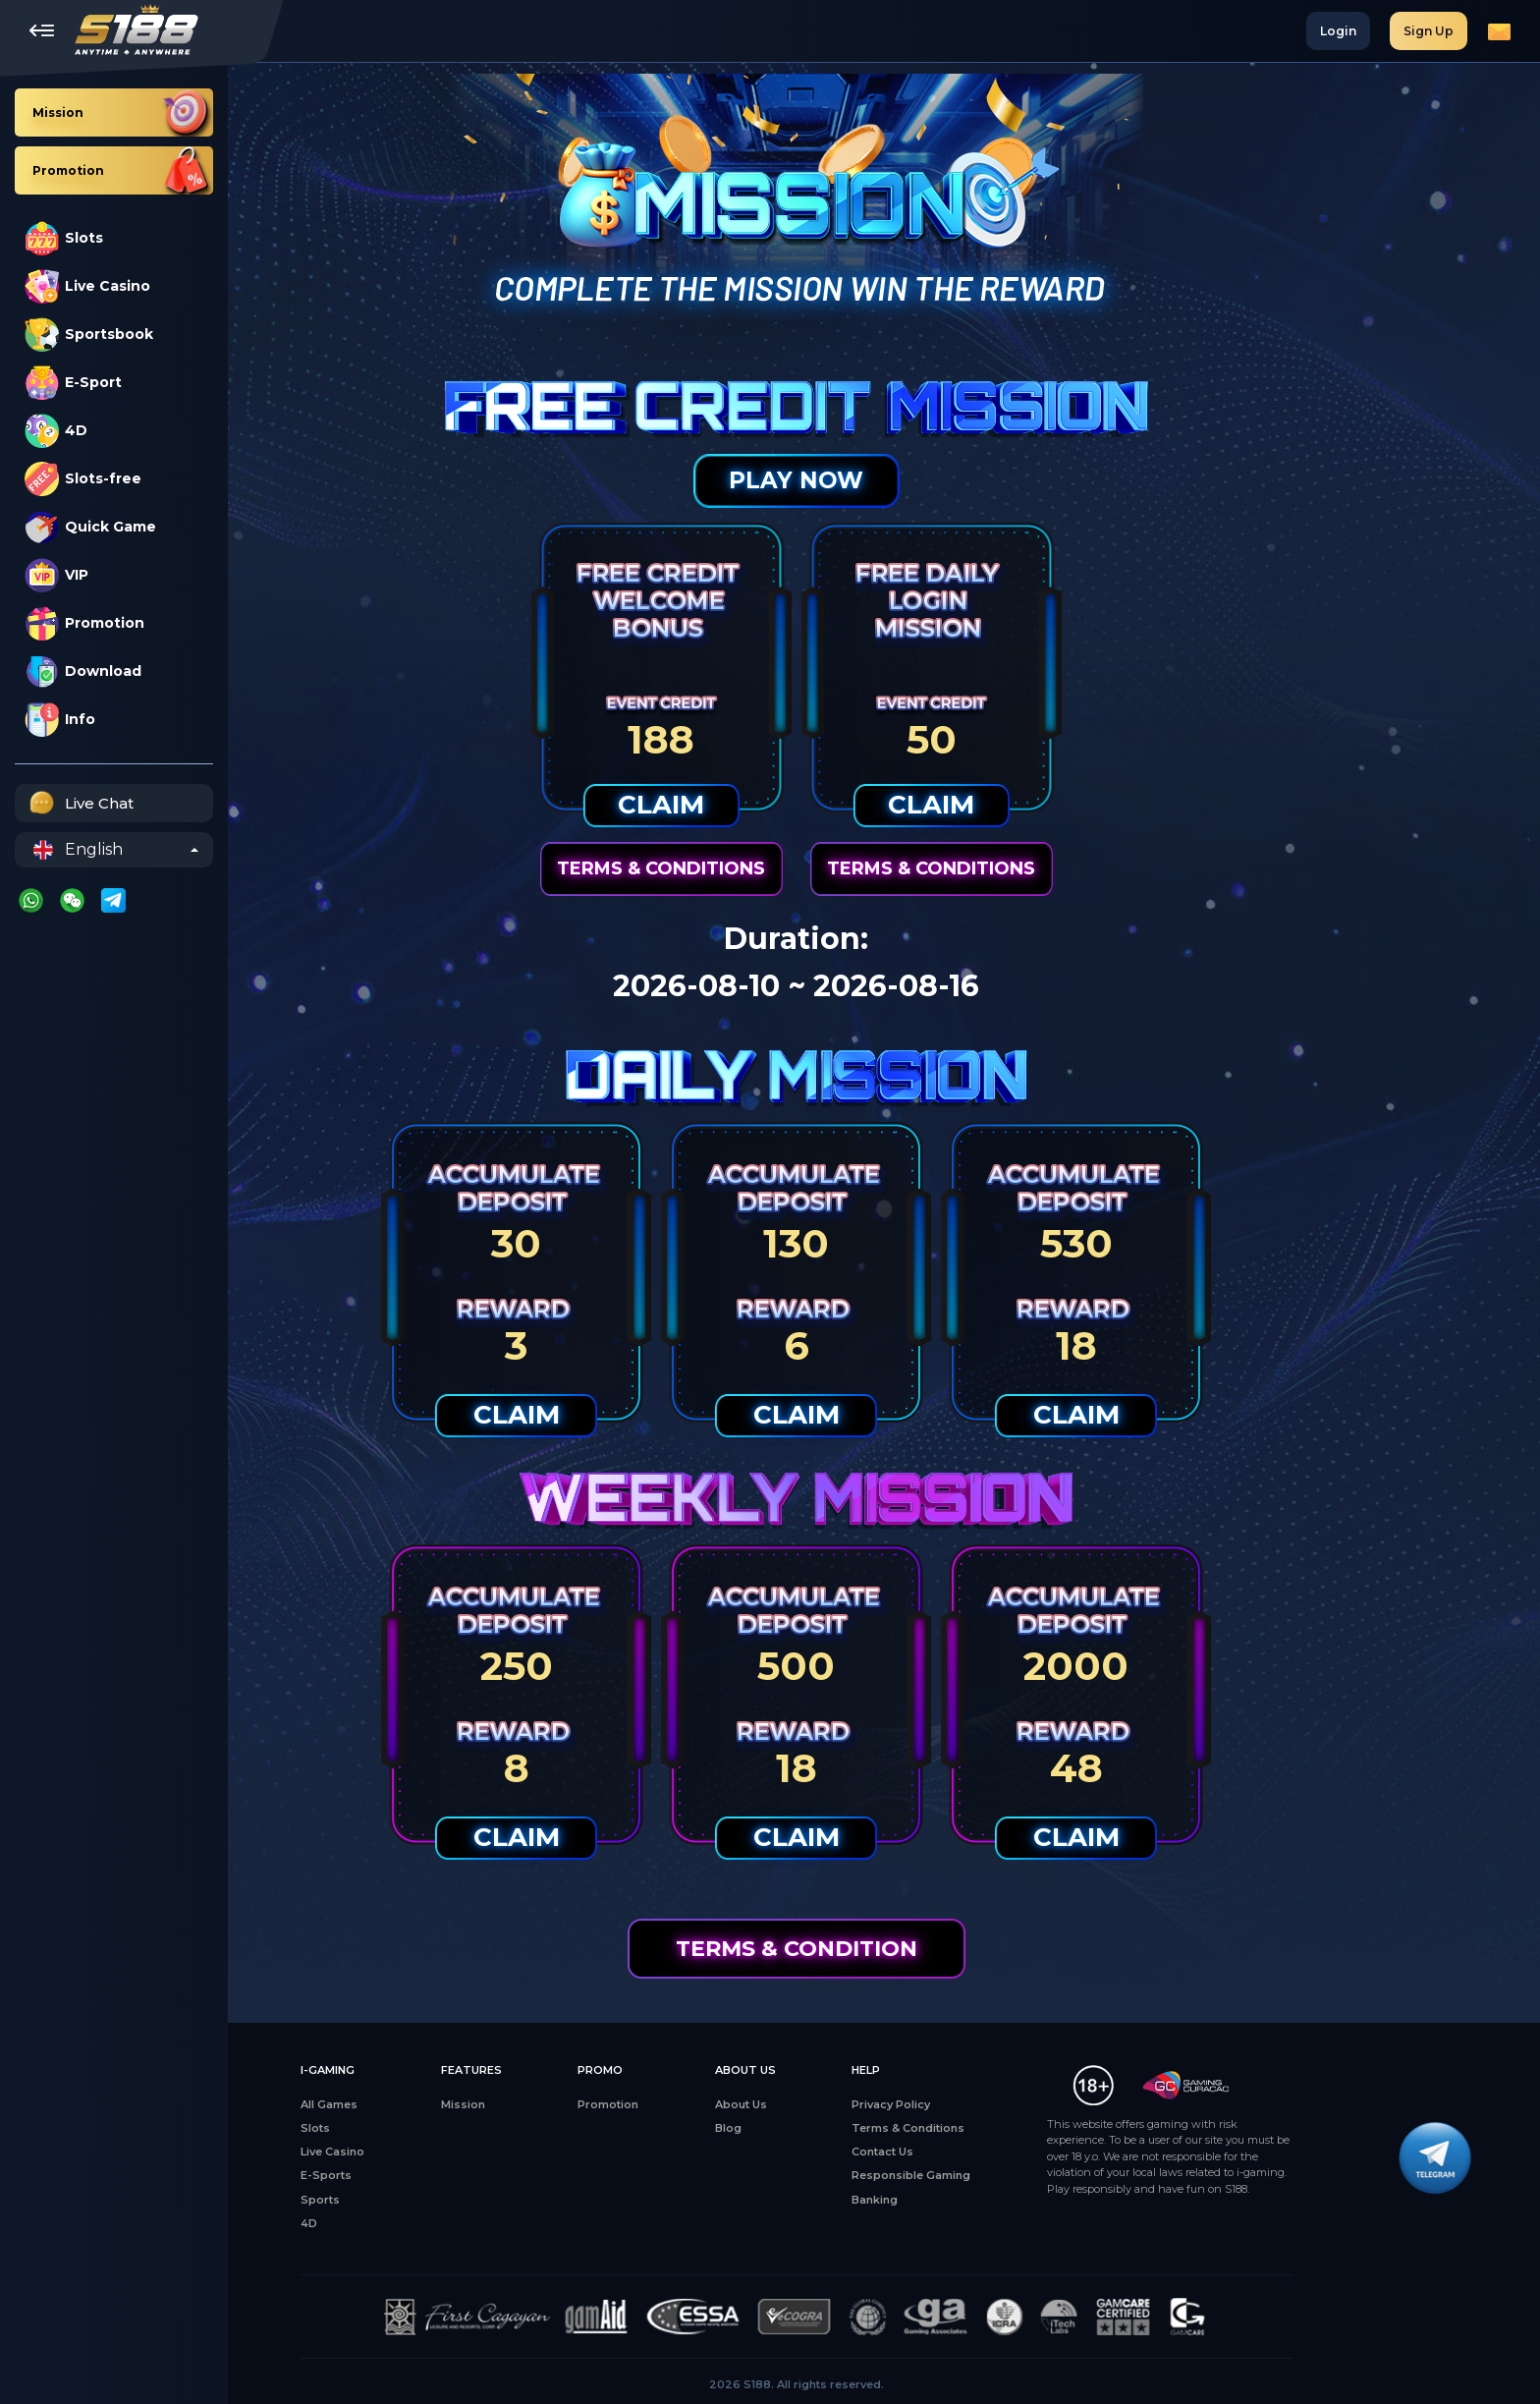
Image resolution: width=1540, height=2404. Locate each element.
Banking (962, 2200)
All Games (416, 2104)
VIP (56, 575)
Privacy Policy (978, 2104)
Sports (407, 2200)
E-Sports (413, 2175)
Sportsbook (89, 334)
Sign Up (1428, 31)
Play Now (884, 480)
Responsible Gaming (998, 2175)
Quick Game (90, 527)
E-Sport (73, 382)
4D (56, 431)
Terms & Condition (884, 1948)
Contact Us (970, 2151)
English (78, 850)
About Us (828, 2104)
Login (1338, 31)
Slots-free (83, 479)
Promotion (84, 623)
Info (60, 719)
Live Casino (87, 286)
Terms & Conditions (749, 868)
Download (83, 671)
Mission (550, 2104)
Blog (815, 2128)
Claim (749, 804)
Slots (64, 238)
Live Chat (79, 803)
